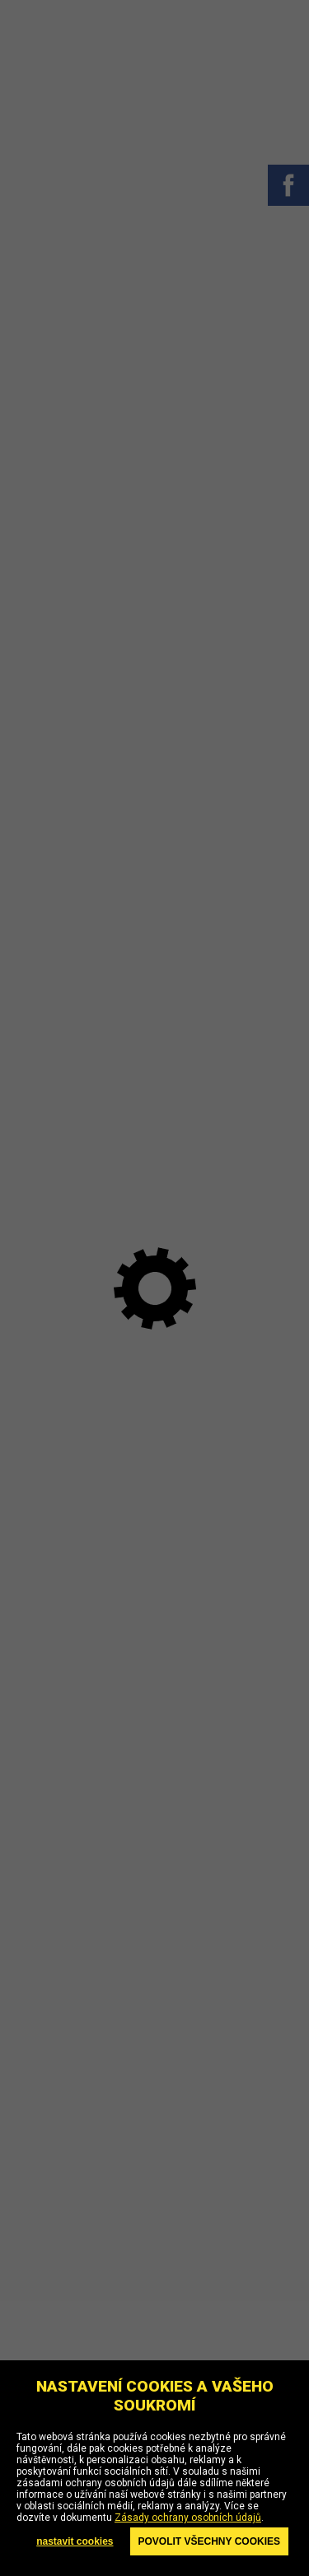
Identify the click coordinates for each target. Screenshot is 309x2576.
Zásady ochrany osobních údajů (188, 2517)
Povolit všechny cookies (209, 2541)
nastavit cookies (74, 2541)
